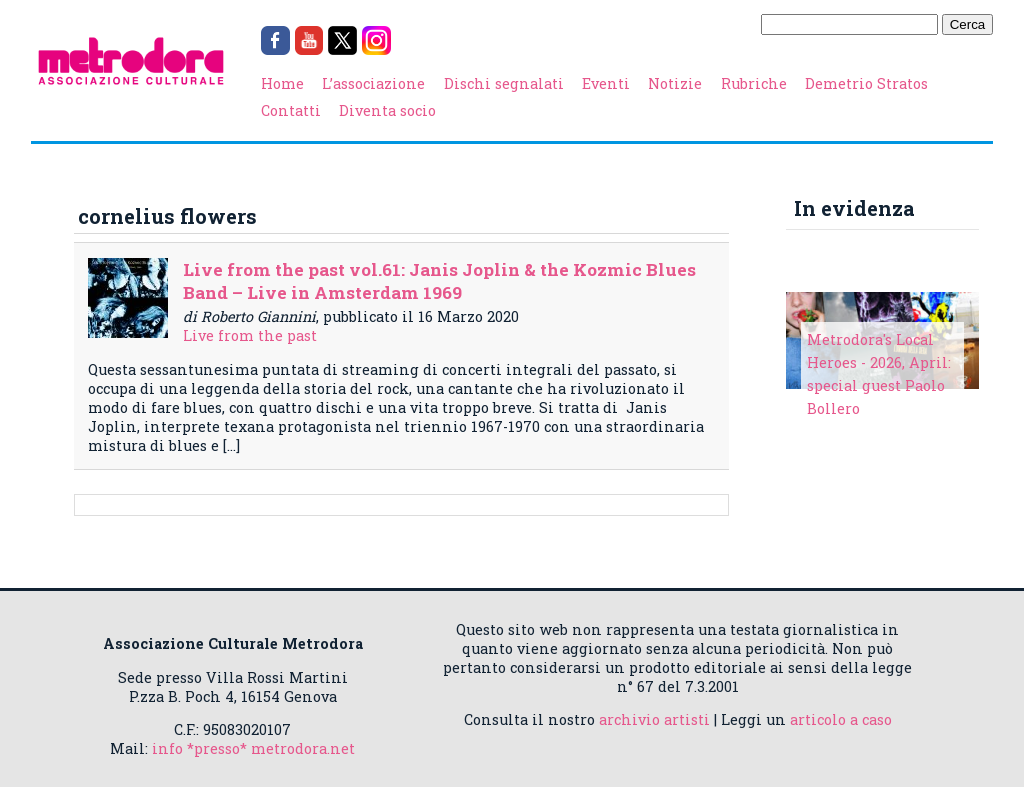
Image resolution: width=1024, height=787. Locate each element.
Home (282, 83)
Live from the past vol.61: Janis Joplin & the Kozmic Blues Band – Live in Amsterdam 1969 (439, 281)
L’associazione (373, 83)
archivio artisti (654, 719)
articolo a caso (841, 719)
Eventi (606, 83)
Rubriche (754, 83)
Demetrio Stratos (866, 83)
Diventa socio (387, 110)
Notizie (675, 83)
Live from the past (250, 335)
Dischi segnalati (504, 83)
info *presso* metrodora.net (253, 748)
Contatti (291, 110)
